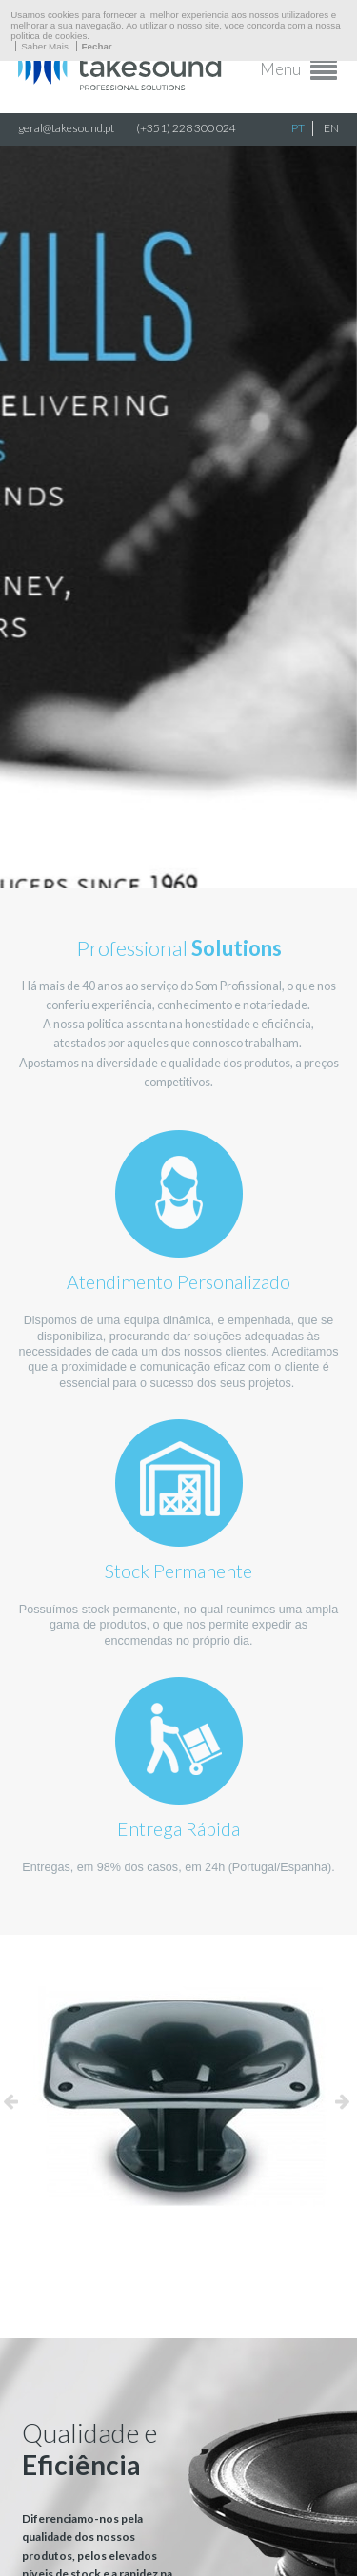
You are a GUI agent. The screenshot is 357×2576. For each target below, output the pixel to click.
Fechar (97, 46)
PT (298, 128)
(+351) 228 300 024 (186, 128)
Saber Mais (45, 46)
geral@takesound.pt (66, 128)
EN (331, 128)
